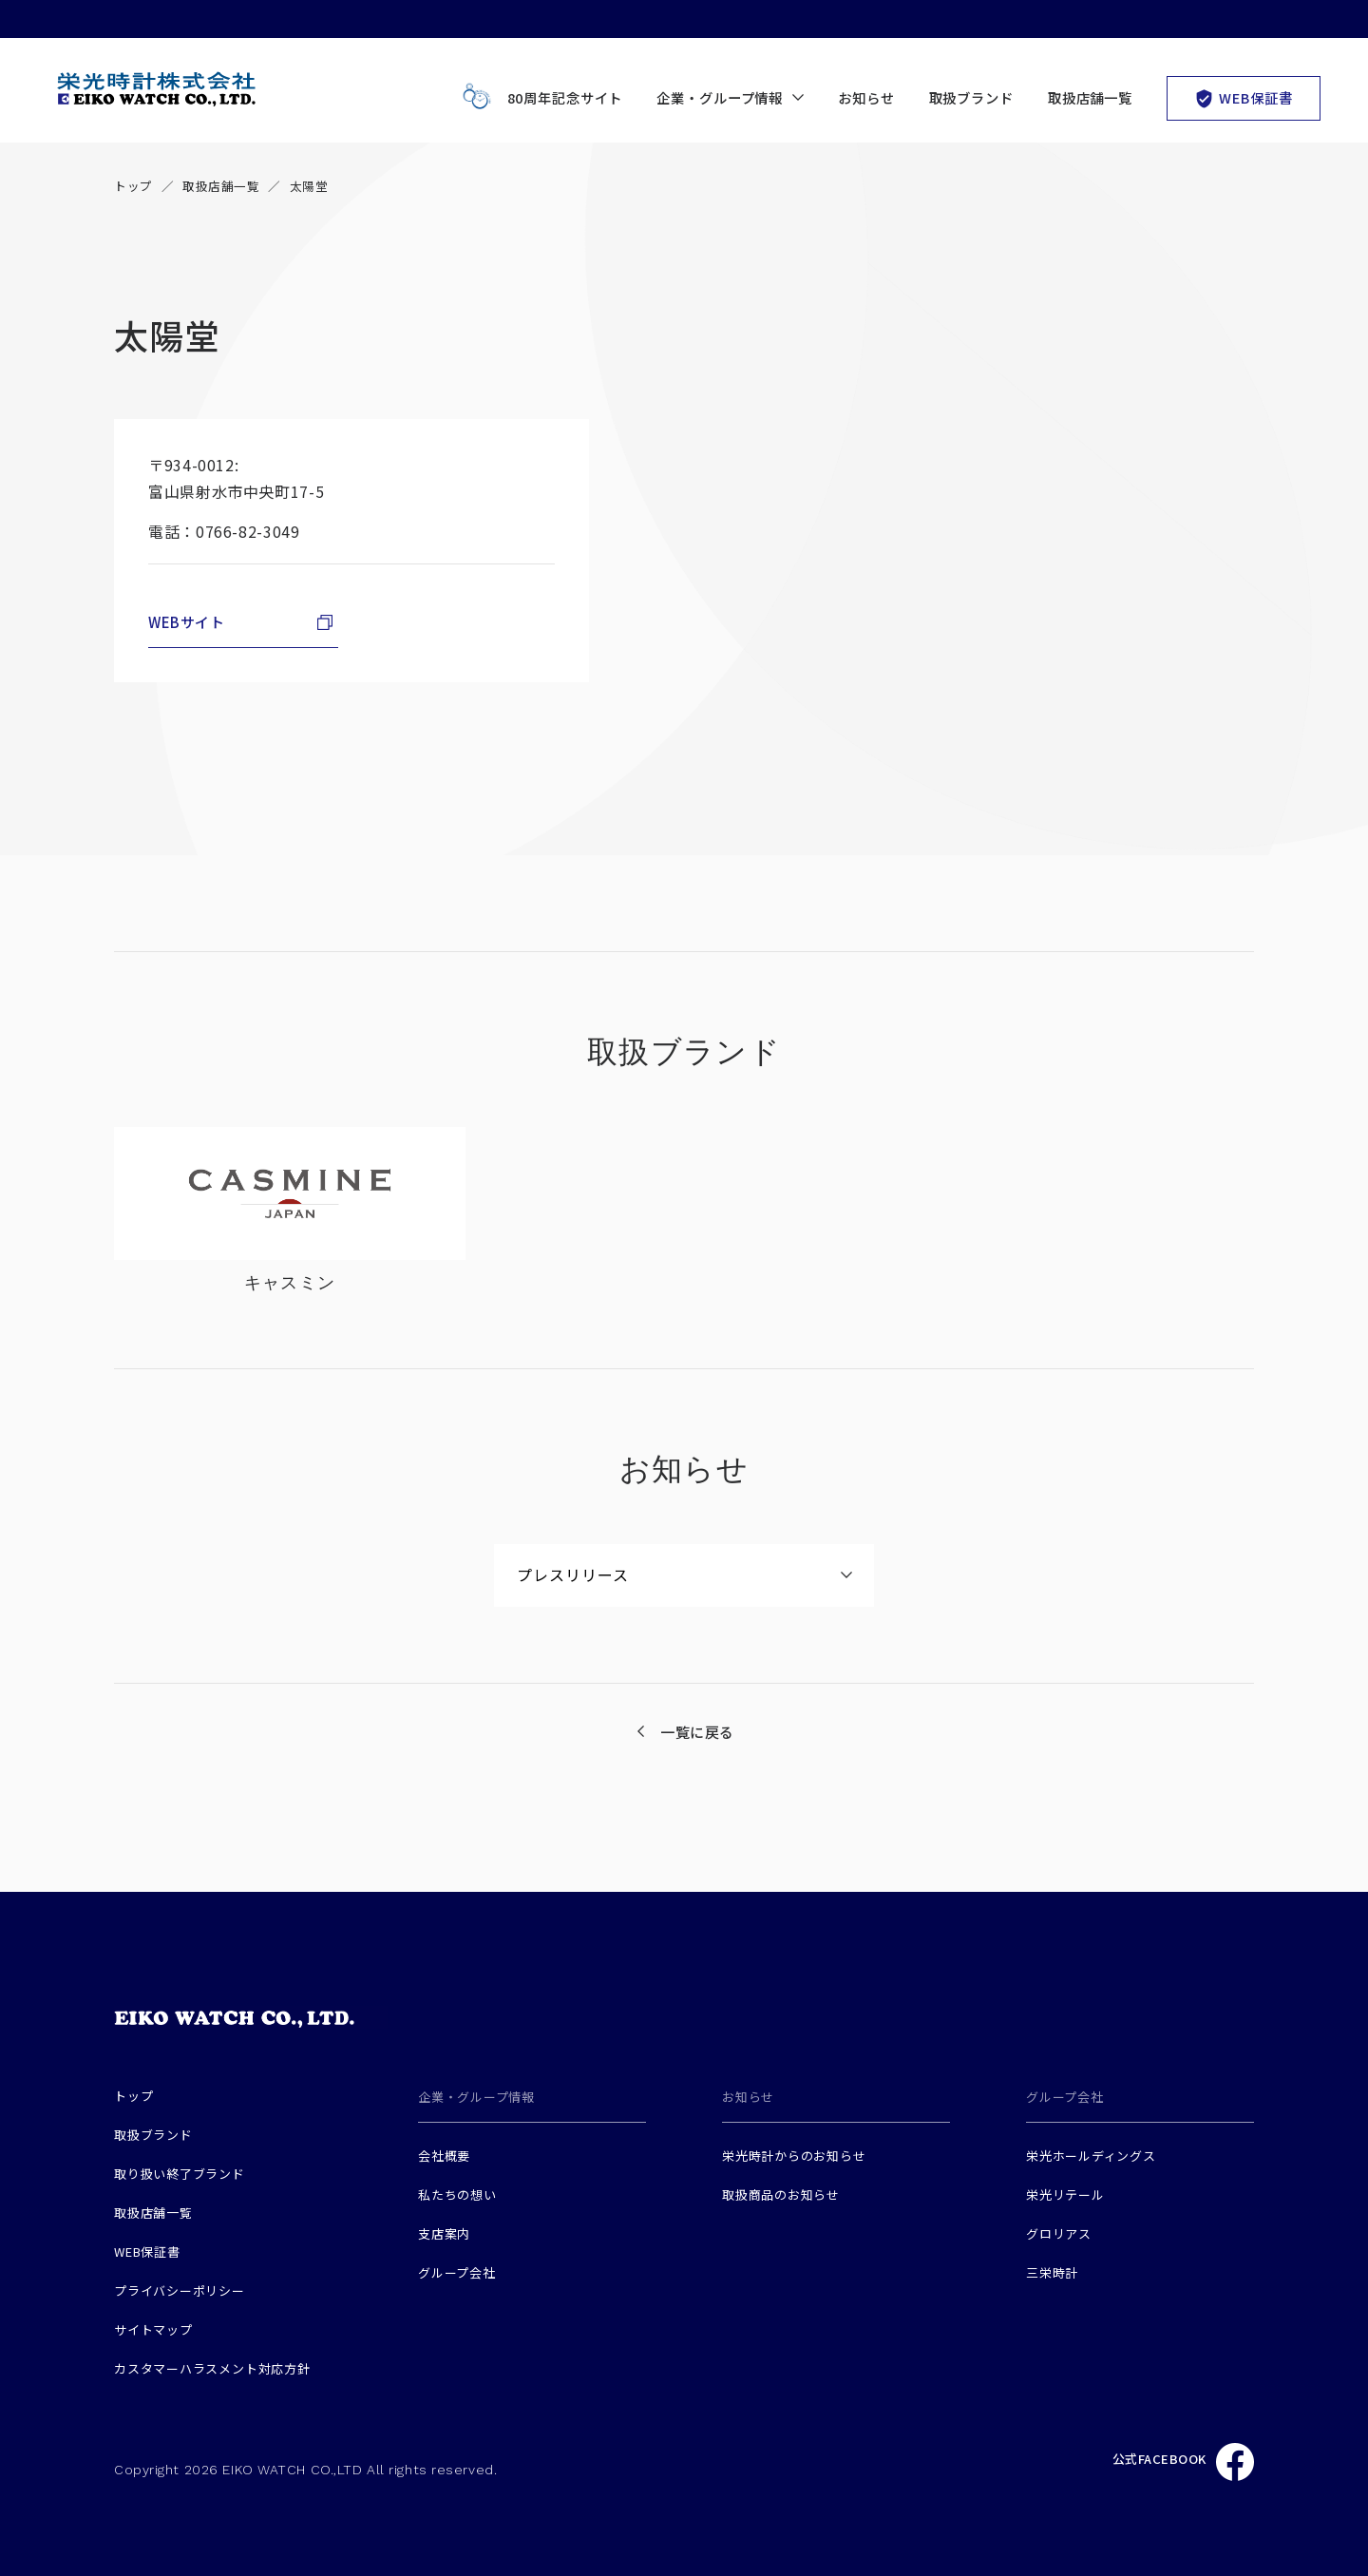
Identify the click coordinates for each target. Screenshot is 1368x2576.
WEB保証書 (1243, 97)
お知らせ (866, 97)
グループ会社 (457, 2272)
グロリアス (1059, 2233)
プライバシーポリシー (179, 2290)
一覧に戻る (697, 1732)
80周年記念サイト (538, 98)
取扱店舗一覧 (1090, 97)
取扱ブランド (971, 97)
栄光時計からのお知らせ (794, 2156)
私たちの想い (457, 2194)
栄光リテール (1065, 2194)
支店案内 (444, 2233)
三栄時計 (1052, 2272)
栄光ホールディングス (1091, 2156)
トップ (133, 186)
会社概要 (444, 2156)
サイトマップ (153, 2329)
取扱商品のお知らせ (781, 2194)
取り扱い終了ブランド (179, 2174)
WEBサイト (186, 622)
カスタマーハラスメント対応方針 (212, 2368)
